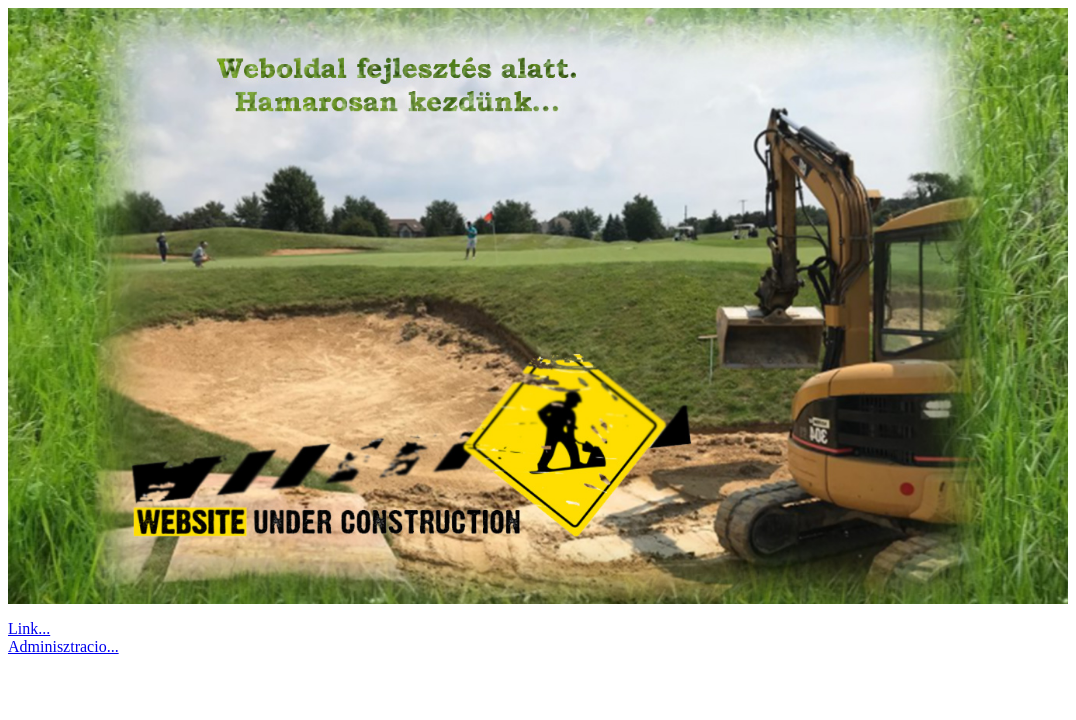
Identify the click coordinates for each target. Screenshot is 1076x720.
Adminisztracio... (63, 646)
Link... (29, 628)
